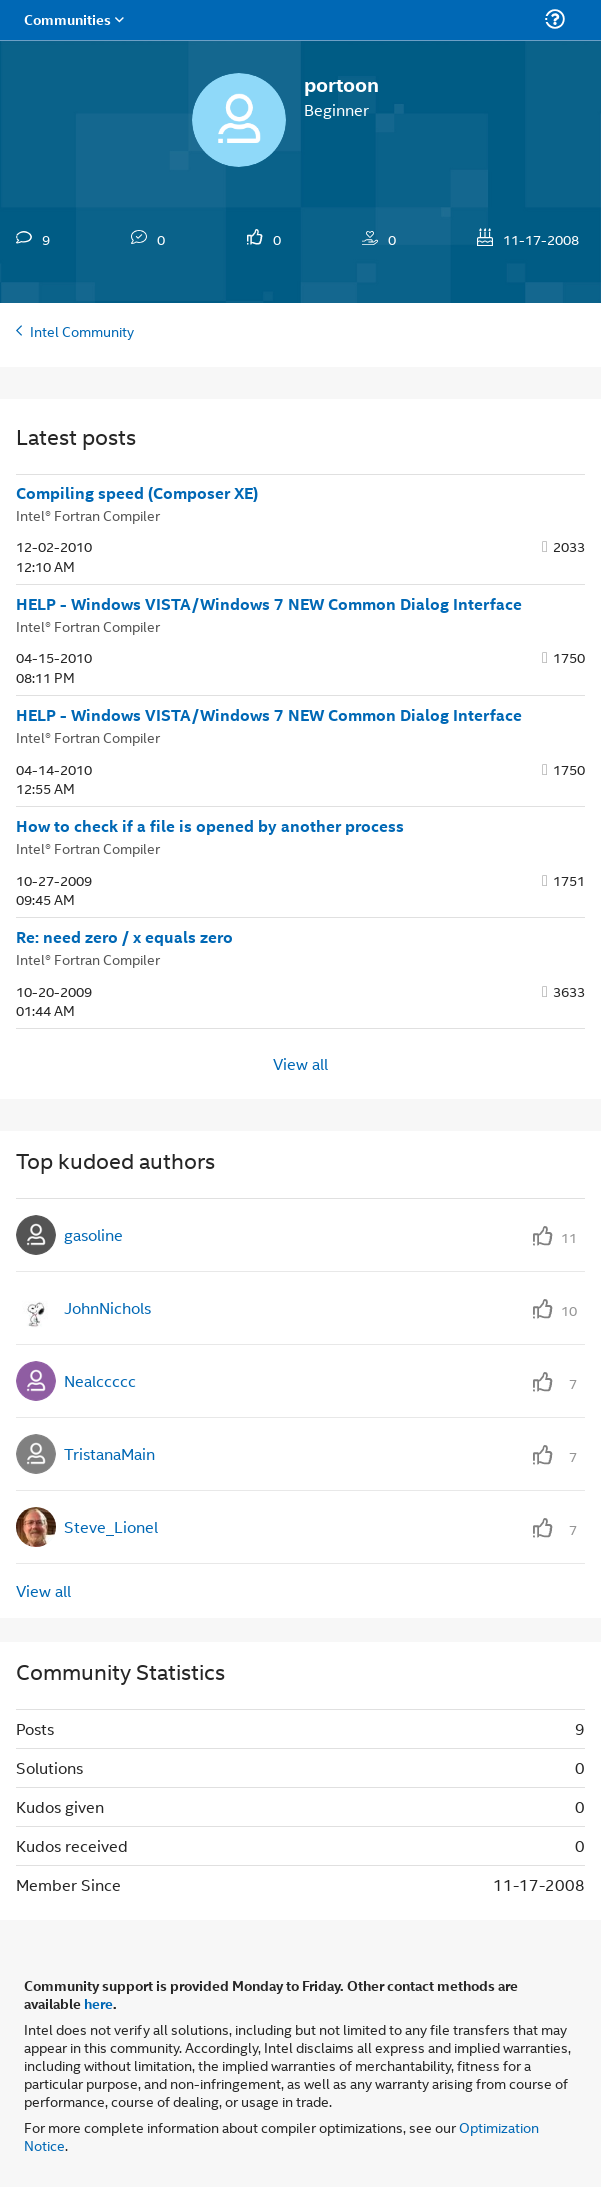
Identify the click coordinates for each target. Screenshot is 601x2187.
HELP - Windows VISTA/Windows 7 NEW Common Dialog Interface (269, 604)
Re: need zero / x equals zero (124, 937)
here (98, 2003)
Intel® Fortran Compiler (88, 514)
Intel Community (82, 330)
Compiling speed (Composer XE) (137, 493)
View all (300, 1063)
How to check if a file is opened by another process (210, 826)
